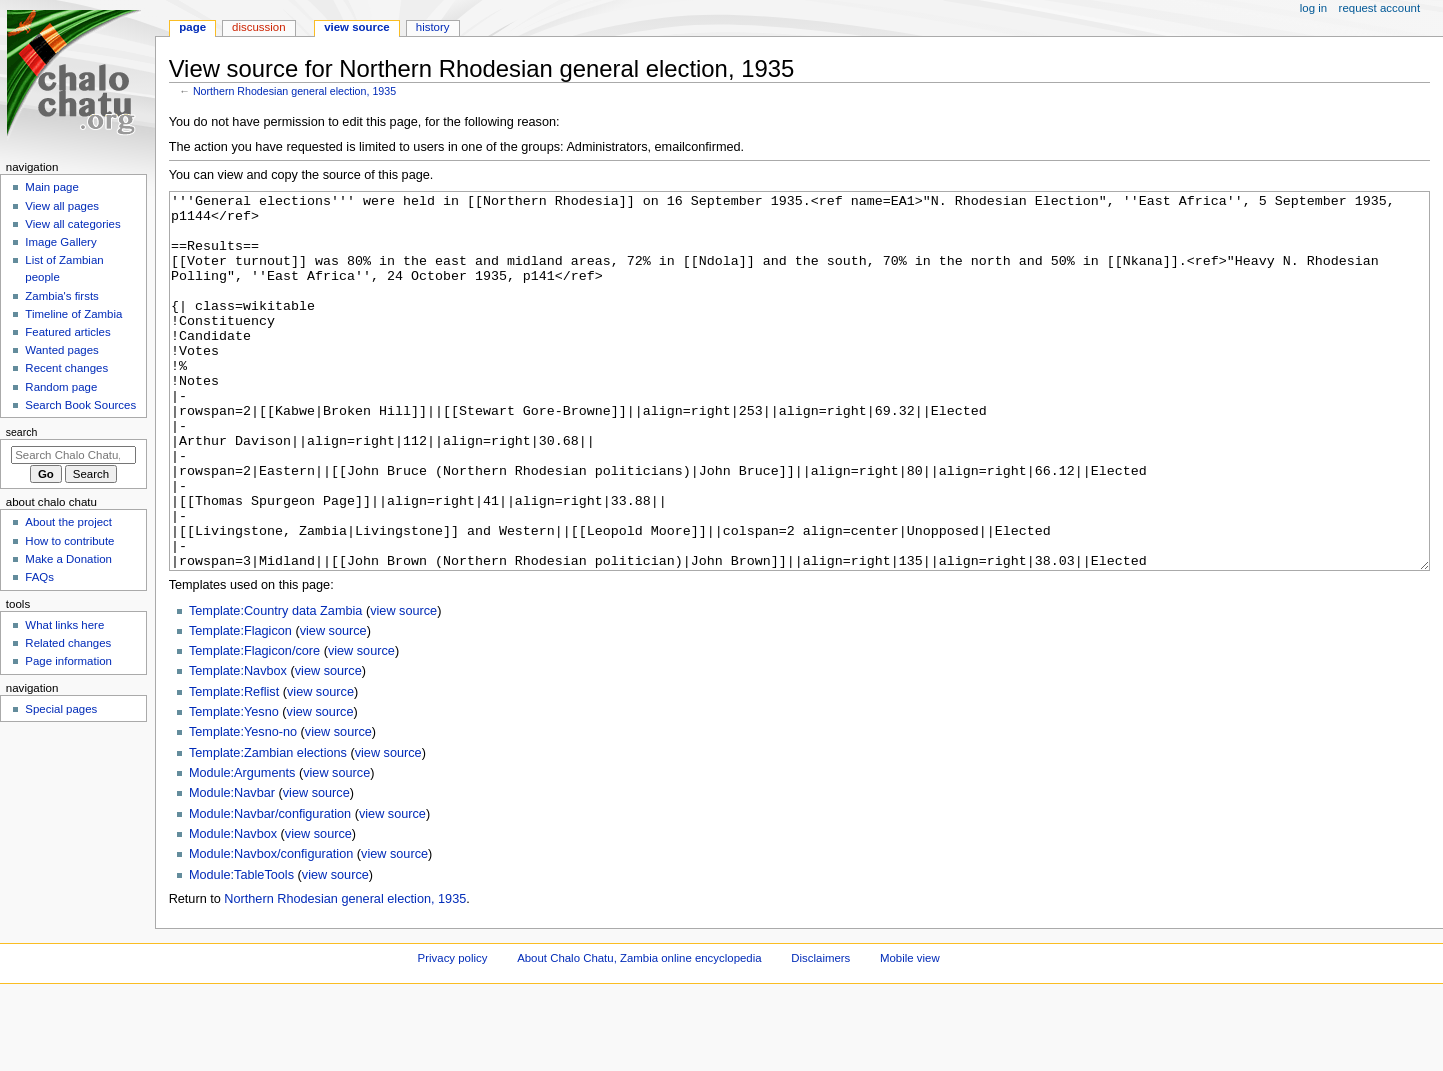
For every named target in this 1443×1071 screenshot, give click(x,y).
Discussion (258, 27)
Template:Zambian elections (268, 828)
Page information (68, 661)
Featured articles (67, 332)
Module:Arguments (242, 848)
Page (192, 27)
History (433, 27)
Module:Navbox (233, 909)
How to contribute (69, 541)
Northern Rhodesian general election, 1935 (294, 91)
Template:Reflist (234, 767)
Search (22, 432)
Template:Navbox (238, 746)
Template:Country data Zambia (275, 686)
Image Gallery (60, 242)
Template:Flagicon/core (254, 726)
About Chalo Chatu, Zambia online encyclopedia (639, 1033)
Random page (61, 387)
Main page (52, 187)
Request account (1380, 8)
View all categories (72, 224)
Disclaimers (820, 1033)
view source (403, 686)
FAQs (39, 577)
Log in (1313, 8)
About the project (68, 522)
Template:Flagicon (240, 706)
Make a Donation (68, 559)
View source (357, 27)
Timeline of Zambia (73, 314)
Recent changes (66, 368)
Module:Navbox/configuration (271, 929)
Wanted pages (61, 350)
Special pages (61, 709)
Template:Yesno (234, 787)
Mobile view (910, 1033)
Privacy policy (453, 1033)
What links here (64, 625)
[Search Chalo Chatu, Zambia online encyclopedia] (73, 455)
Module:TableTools (241, 950)
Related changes (68, 643)
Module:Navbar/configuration (270, 889)
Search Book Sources (80, 405)
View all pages (62, 206)
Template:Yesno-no (243, 807)
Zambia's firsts (61, 296)
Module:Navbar (232, 868)
